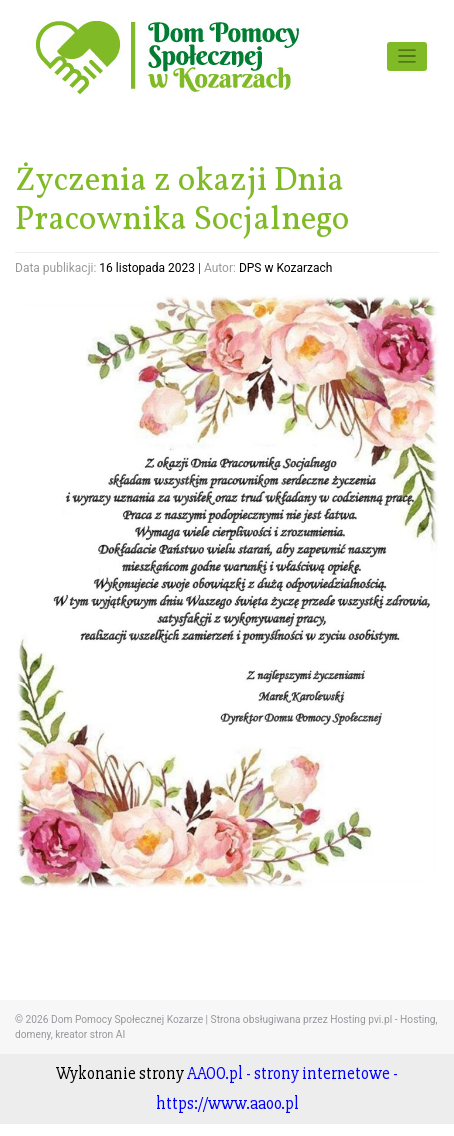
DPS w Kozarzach (286, 268)
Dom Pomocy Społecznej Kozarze (127, 1019)
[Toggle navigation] (407, 56)
